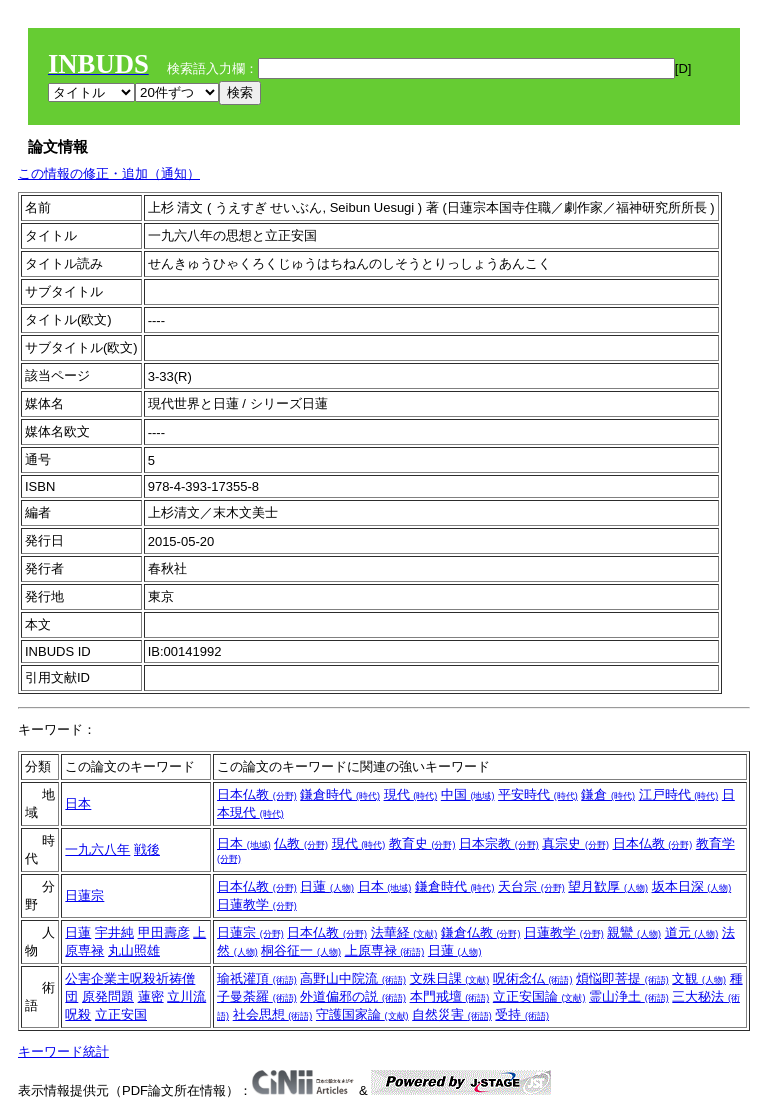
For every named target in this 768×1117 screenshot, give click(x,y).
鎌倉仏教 (481, 932)
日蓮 (327, 886)
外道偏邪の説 (353, 996)
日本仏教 (257, 794)
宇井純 (114, 932)
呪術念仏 (533, 978)
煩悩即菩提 (622, 978)
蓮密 (151, 996)
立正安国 (121, 1014)
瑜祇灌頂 (257, 978)
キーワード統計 (63, 1051)
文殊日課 (450, 978)
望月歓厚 (608, 886)
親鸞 (634, 932)
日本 (78, 803)
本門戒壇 (450, 996)
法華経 (404, 932)
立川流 (186, 996)
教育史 (422, 843)
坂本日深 (692, 886)
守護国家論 (362, 1014)
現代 (411, 794)
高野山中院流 (353, 978)
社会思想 (273, 1014)
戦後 (147, 849)
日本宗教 (499, 843)
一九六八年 (97, 849)
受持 (522, 1014)
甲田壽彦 (164, 932)
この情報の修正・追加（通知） (109, 173)
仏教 (301, 843)
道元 (692, 932)
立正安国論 (539, 996)
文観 (699, 978)
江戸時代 (679, 794)
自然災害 (452, 1014)
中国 (468, 794)
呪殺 (78, 1014)
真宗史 (575, 843)
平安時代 (538, 794)
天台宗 (531, 886)
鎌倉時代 (340, 794)
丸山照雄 (134, 950)
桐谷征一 (301, 950)
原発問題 (108, 996)
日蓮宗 (84, 895)
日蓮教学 (257, 904)
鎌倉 (608, 794)
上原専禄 (385, 950)
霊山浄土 (629, 996)
